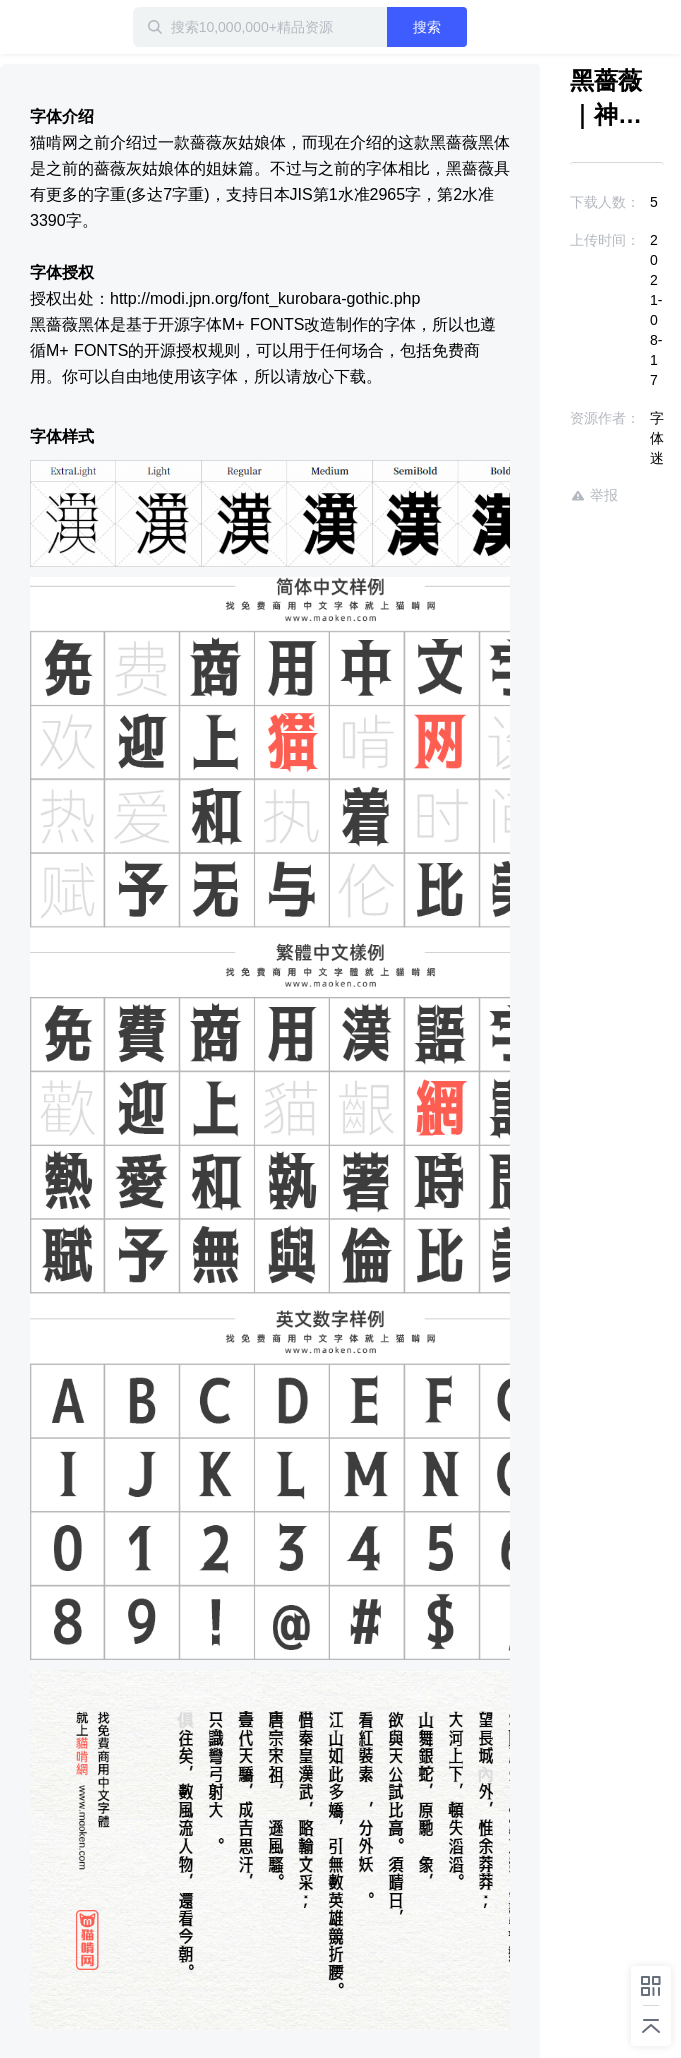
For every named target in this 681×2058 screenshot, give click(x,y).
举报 (594, 495)
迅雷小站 (105, 27)
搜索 (427, 27)
